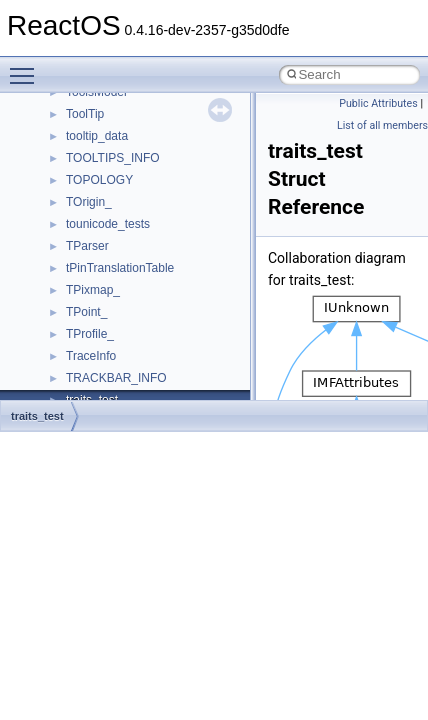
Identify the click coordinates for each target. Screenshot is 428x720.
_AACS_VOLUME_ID (123, 234)
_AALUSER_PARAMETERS (141, 344)
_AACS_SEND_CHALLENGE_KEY (160, 190)
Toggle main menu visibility (27, 67)
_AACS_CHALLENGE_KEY (140, 102)
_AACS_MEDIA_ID (117, 124)
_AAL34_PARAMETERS (131, 278)
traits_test (37, 416)
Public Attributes (378, 103)
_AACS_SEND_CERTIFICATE (148, 168)
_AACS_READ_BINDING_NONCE (159, 146)
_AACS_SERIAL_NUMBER (139, 212)
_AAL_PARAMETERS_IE (134, 322)
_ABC (81, 366)
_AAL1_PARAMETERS (128, 256)
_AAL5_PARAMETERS (128, 300)
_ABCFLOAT (100, 388)
